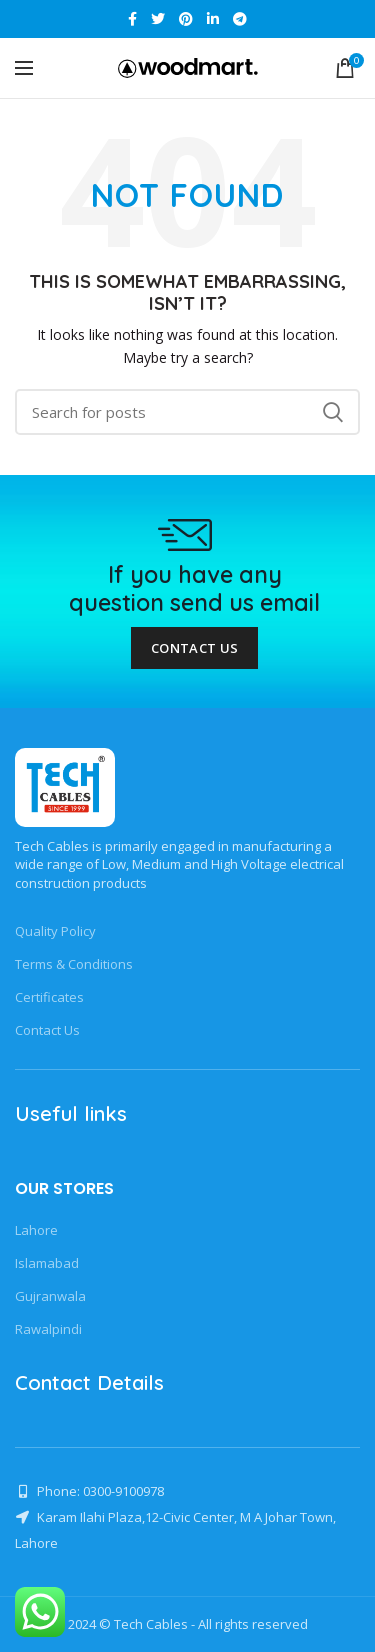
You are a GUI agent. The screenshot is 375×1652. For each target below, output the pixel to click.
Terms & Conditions (74, 964)
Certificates (49, 997)
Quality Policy (55, 931)
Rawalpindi (48, 1329)
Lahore (36, 1230)
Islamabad (47, 1263)
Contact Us (194, 648)
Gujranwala (50, 1296)
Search (333, 412)
